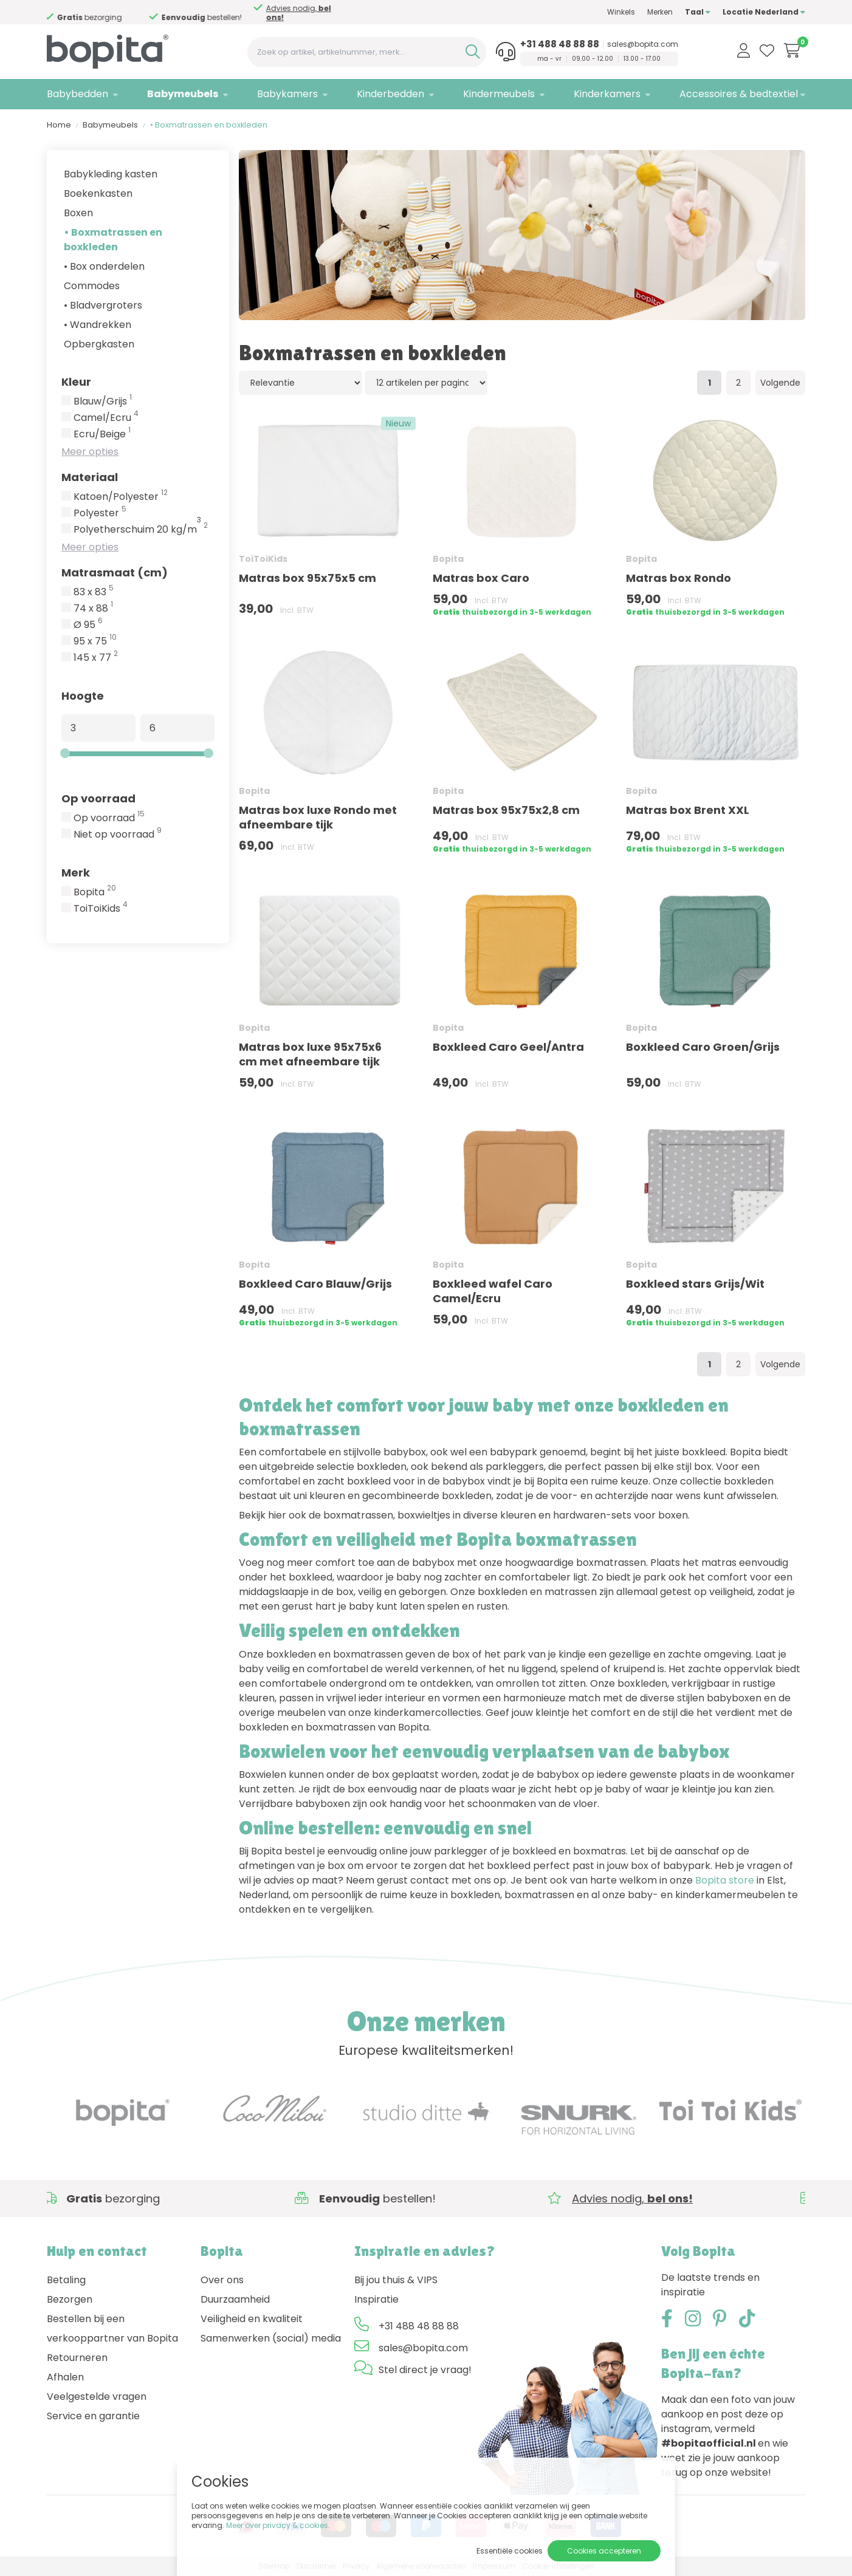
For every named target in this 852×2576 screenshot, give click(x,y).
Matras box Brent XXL (687, 810)
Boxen (78, 213)
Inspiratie (376, 2299)
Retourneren (77, 2358)
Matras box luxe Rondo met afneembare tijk (318, 817)
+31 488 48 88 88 (559, 44)
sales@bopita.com (642, 44)
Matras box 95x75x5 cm (307, 578)
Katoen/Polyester (121, 497)
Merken (660, 12)
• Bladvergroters (103, 305)
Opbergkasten (99, 344)
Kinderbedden (390, 94)
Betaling (66, 2280)
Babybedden (77, 94)
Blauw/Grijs (103, 401)
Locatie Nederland (764, 12)
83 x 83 (94, 592)
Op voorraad (98, 798)
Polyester (100, 513)
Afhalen (65, 2377)
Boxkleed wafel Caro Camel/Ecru (492, 1291)
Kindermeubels (499, 94)
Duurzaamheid (235, 2299)
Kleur (76, 381)
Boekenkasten (98, 193)
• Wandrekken (97, 325)
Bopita (95, 892)
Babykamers (287, 94)
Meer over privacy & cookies (277, 2525)
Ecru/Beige (102, 434)
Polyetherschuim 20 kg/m (141, 530)
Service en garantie (93, 2416)
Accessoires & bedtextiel (738, 94)
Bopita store (724, 1880)
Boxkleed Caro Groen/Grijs (703, 1046)
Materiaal (89, 477)
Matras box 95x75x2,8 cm (506, 810)
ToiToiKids (101, 909)
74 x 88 (93, 609)
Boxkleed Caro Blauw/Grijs (315, 1283)
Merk (75, 872)
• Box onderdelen (104, 266)
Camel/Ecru (106, 418)
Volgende (780, 383)
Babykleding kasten (110, 174)
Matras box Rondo (678, 578)
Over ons (222, 2280)
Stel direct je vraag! (425, 2370)
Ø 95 (88, 625)
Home (59, 125)
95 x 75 (95, 641)
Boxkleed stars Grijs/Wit (695, 1283)
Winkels (621, 12)
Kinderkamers (607, 94)
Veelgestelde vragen (96, 2396)
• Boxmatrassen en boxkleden (113, 239)
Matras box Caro (481, 578)
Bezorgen (69, 2299)
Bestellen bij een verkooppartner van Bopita (112, 2328)
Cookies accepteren (604, 2551)
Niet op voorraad (118, 834)
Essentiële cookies (509, 2551)
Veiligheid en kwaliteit (252, 2319)
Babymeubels (182, 94)
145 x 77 (96, 658)
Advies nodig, (300, 12)
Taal (697, 12)
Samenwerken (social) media (271, 2338)
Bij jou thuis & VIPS (396, 2280)
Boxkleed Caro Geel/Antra (508, 1046)
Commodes (92, 286)
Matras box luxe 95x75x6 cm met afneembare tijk (310, 1054)
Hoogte (82, 695)
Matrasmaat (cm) (114, 572)
